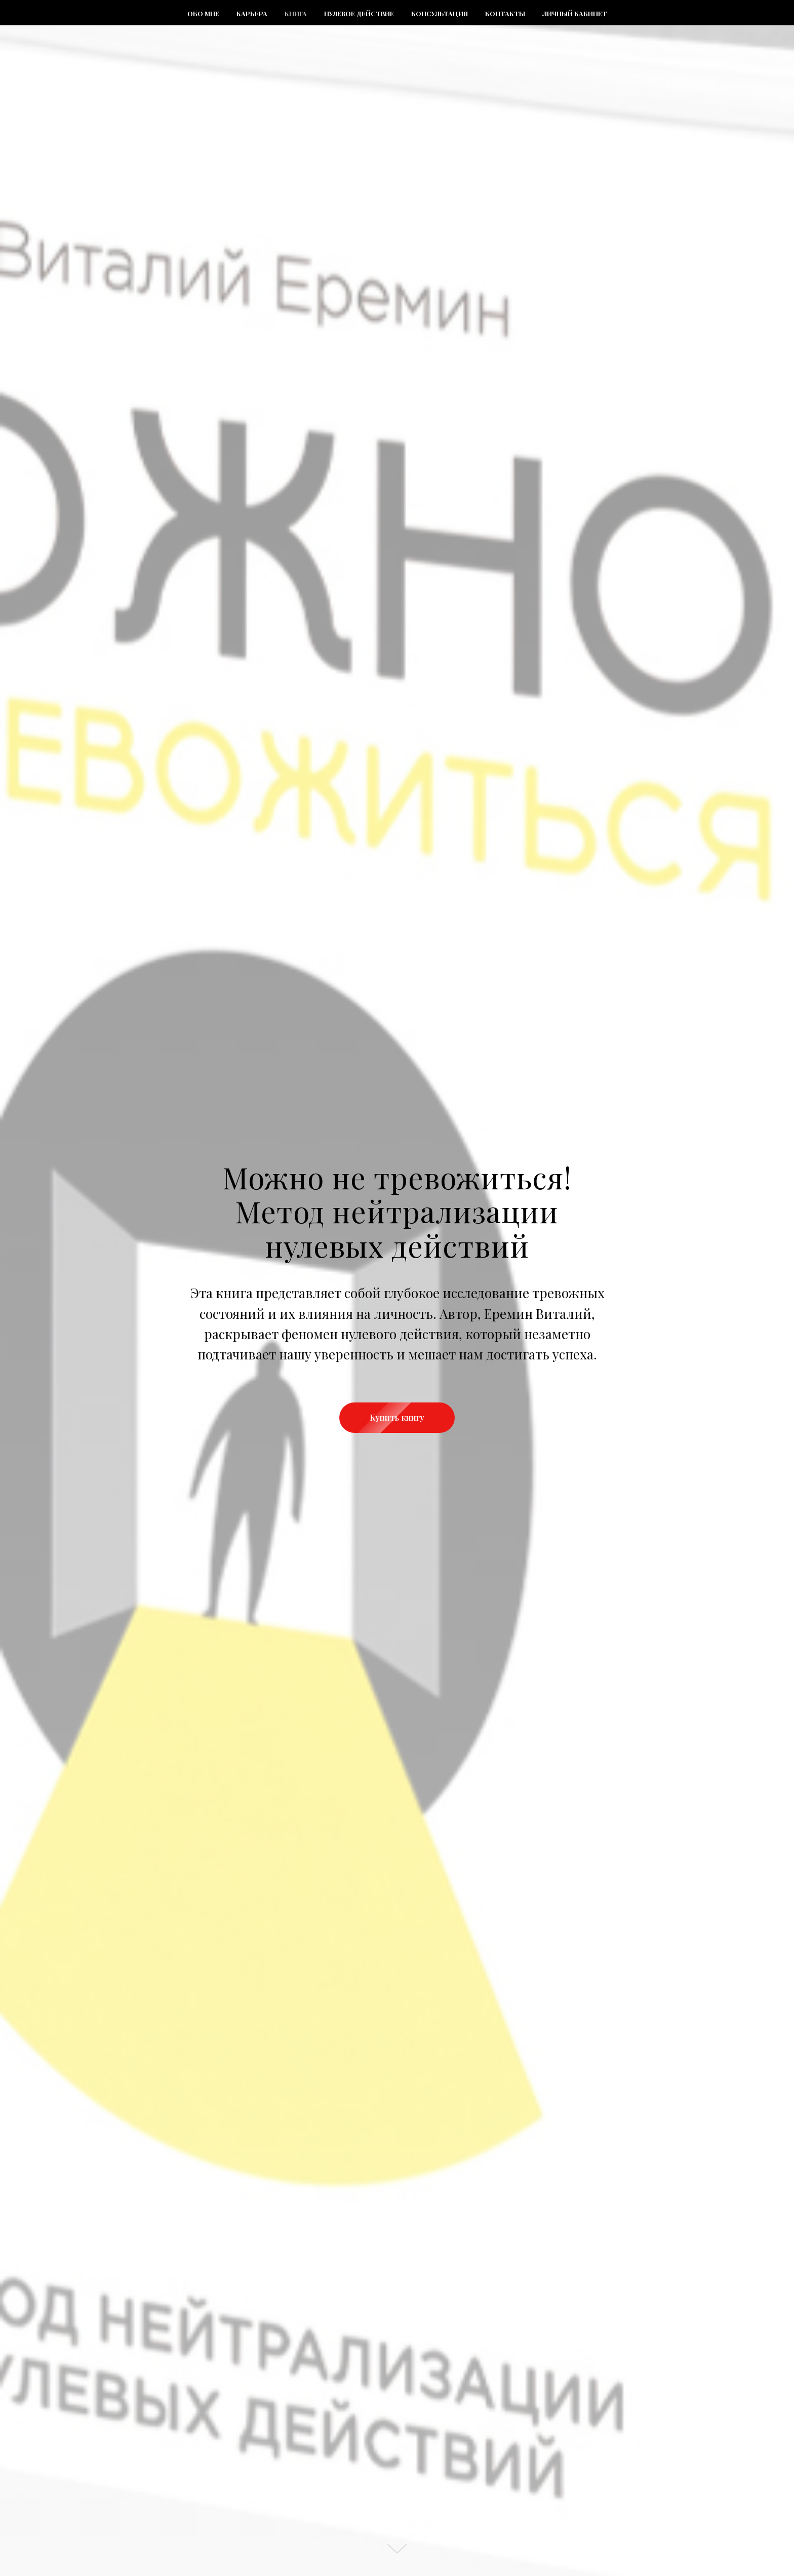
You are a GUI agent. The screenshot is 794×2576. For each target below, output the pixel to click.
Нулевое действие (359, 13)
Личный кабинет (574, 13)
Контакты (505, 13)
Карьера (251, 13)
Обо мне (203, 13)
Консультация (439, 13)
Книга (296, 13)
